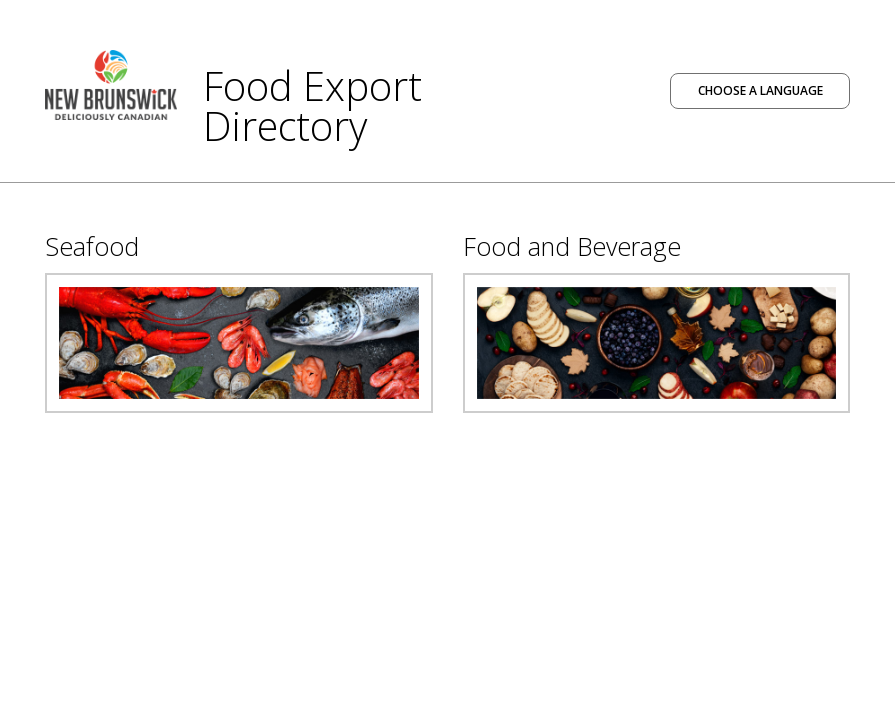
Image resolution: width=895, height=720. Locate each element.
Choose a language (760, 90)
